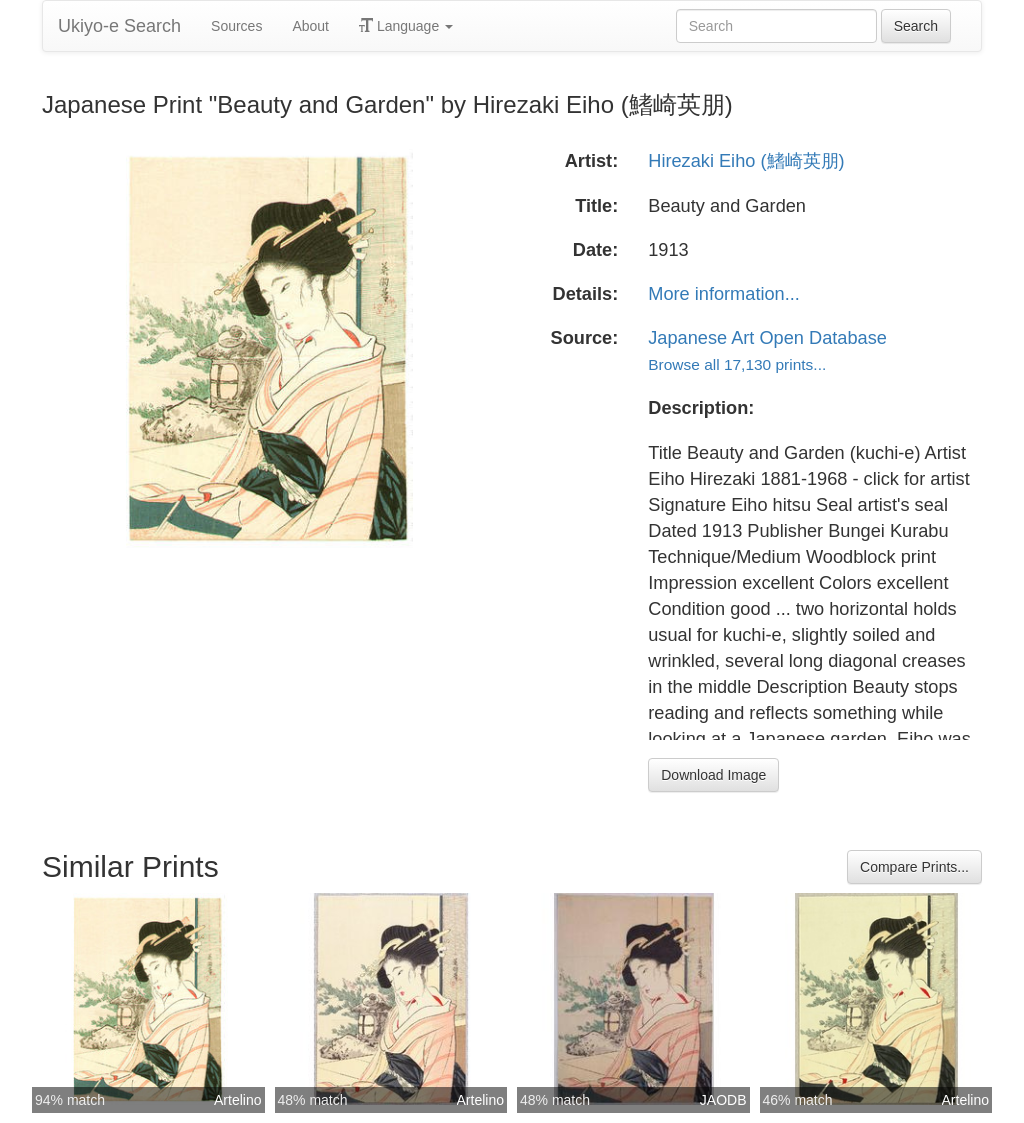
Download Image (713, 775)
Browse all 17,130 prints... (737, 364)
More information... (724, 294)
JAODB (723, 1100)
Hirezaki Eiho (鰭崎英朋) (746, 161)
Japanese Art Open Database (767, 338)
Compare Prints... (914, 867)
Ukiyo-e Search (119, 26)
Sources (236, 26)
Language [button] (406, 26)
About (310, 26)
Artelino (237, 1100)
